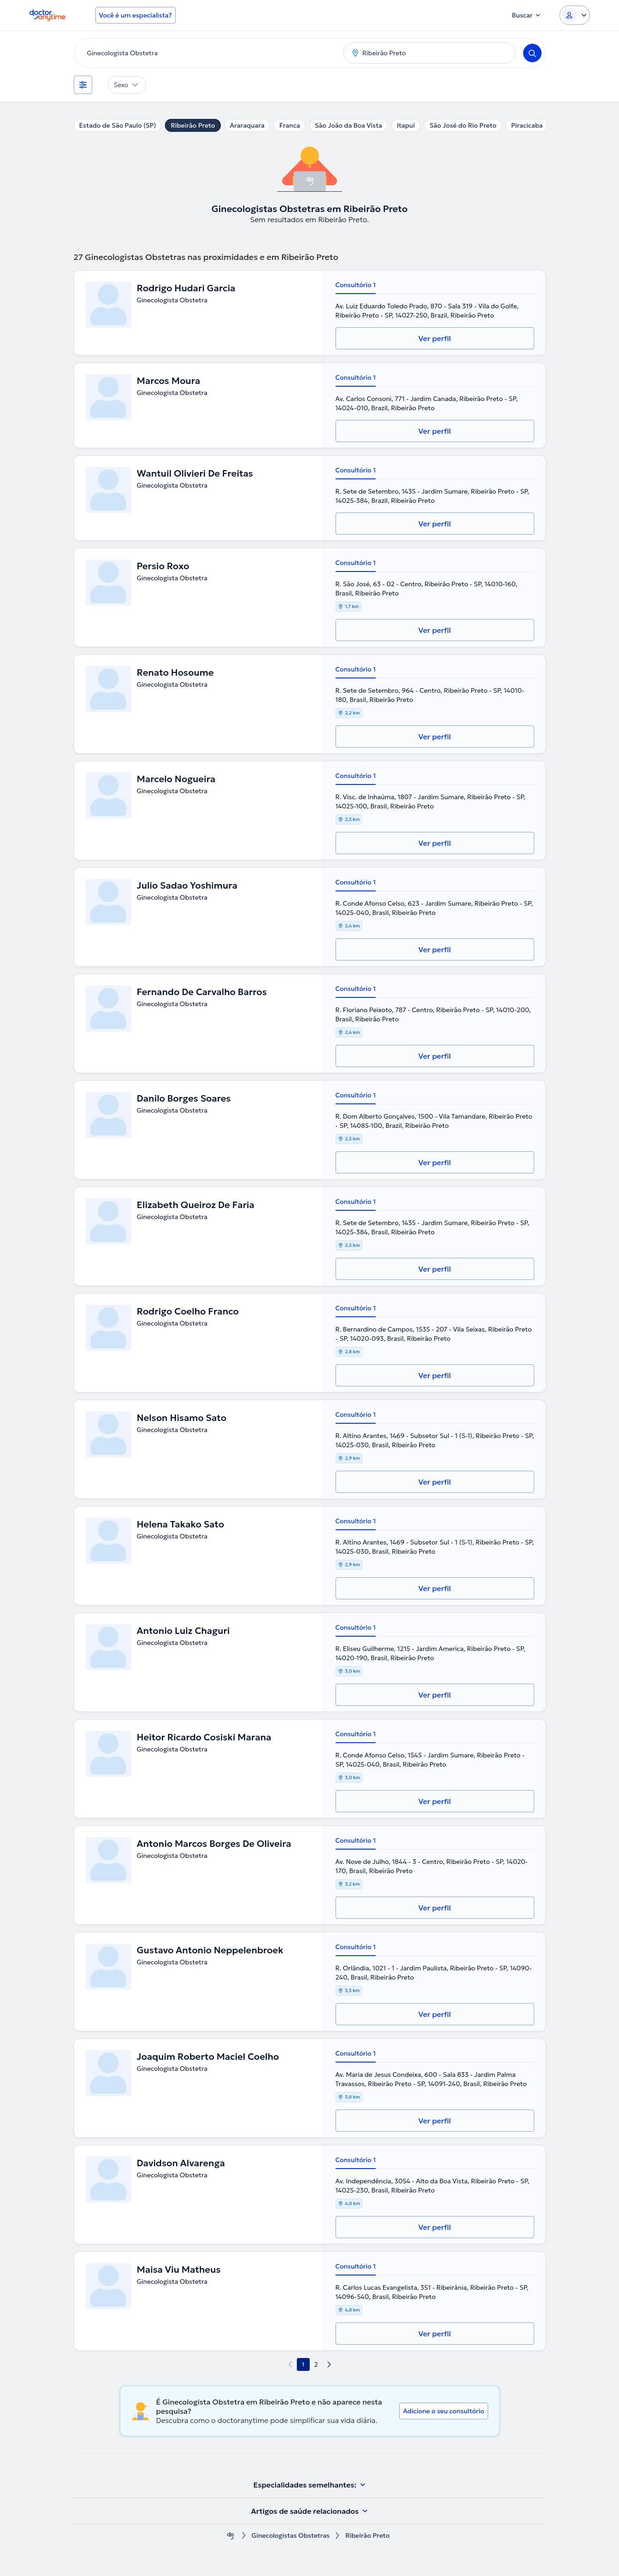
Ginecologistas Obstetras (291, 2536)
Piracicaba (527, 125)
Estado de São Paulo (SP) (117, 125)
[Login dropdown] (575, 15)
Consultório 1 (356, 285)
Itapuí (406, 125)
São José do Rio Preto (463, 125)
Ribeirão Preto (193, 125)
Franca (289, 125)
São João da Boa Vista (348, 125)
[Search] (532, 53)
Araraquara (247, 125)
